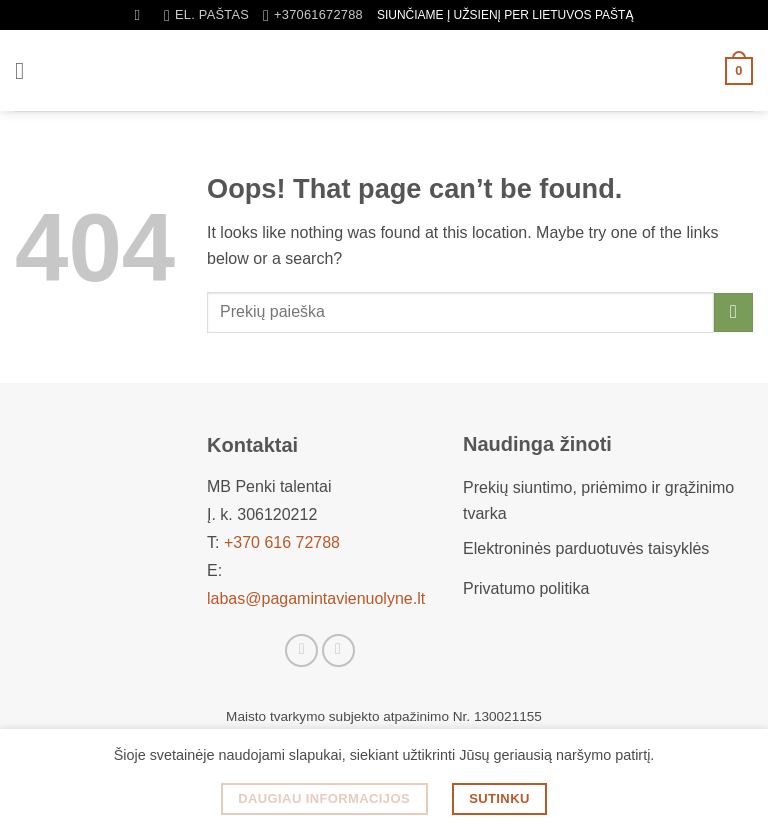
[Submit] (733, 312)
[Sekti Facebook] (301, 650)
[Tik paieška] (142, 15)
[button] (27, 70)
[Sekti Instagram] (338, 650)
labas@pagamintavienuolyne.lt (316, 598)
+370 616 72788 (282, 542)
